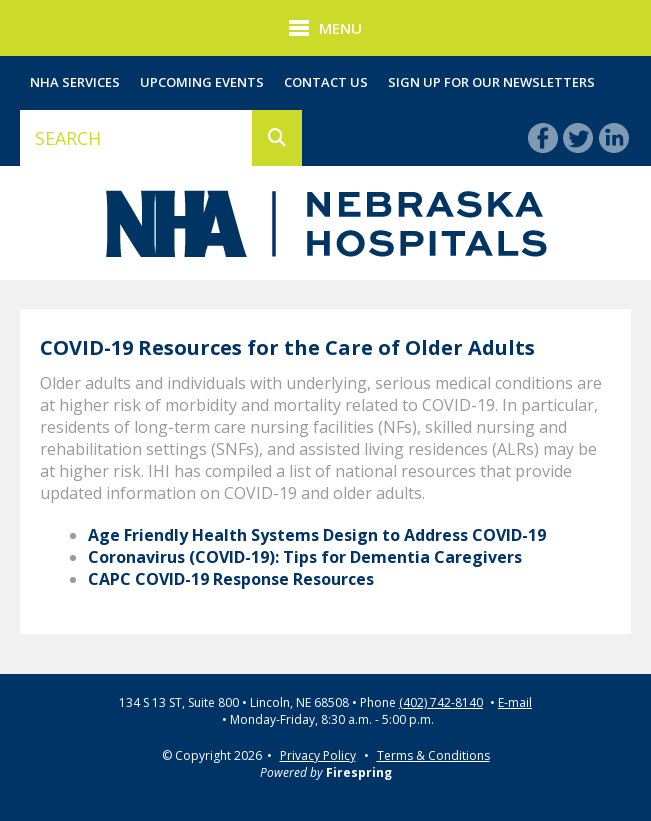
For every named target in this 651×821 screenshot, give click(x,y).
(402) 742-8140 (441, 703)
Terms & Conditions (433, 755)
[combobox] (136, 138)
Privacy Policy (318, 755)
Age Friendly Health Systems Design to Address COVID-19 (317, 535)
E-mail (515, 703)
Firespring (359, 772)
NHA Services (75, 82)
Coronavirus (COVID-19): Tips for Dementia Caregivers (305, 557)
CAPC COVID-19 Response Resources (231, 579)
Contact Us (326, 82)
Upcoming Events (202, 82)
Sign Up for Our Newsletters (491, 82)
